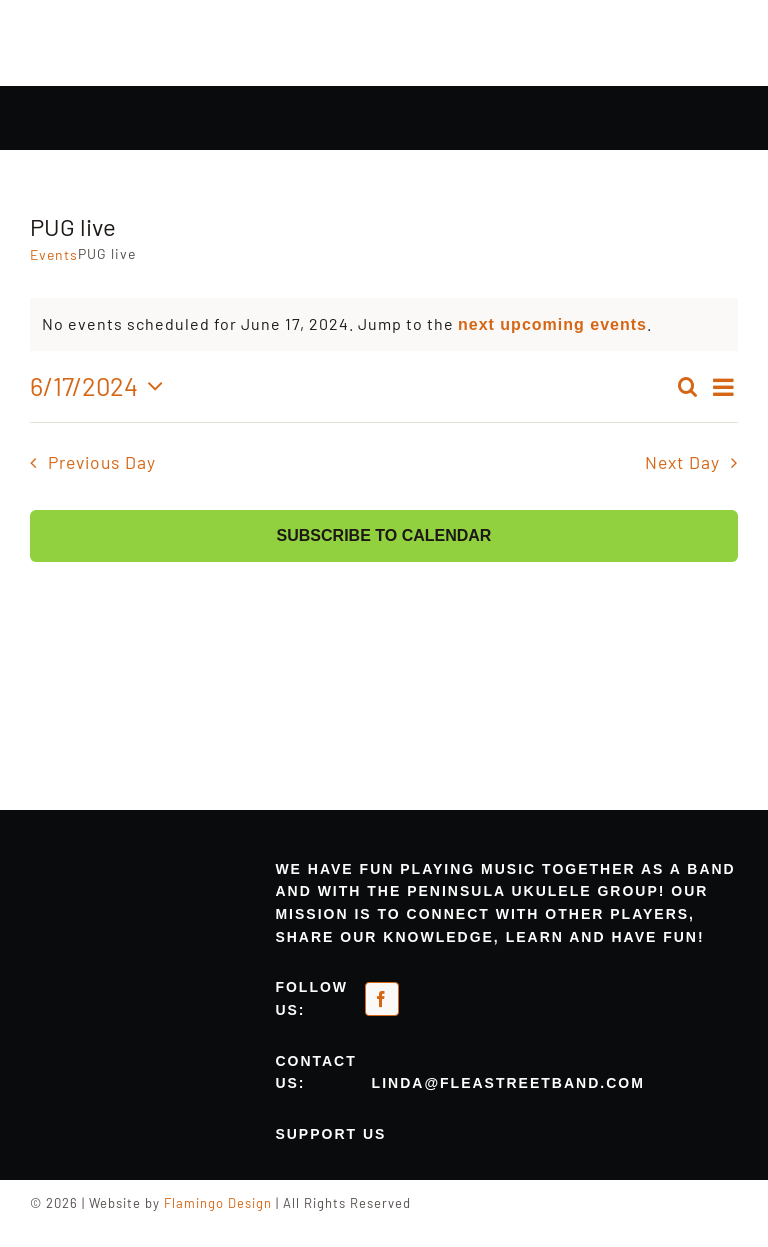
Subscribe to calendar (384, 535)
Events (54, 254)
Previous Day (102, 462)
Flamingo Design (218, 1203)
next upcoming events (552, 324)
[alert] (384, 325)
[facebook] (382, 999)
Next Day (682, 462)
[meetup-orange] (462, 993)
